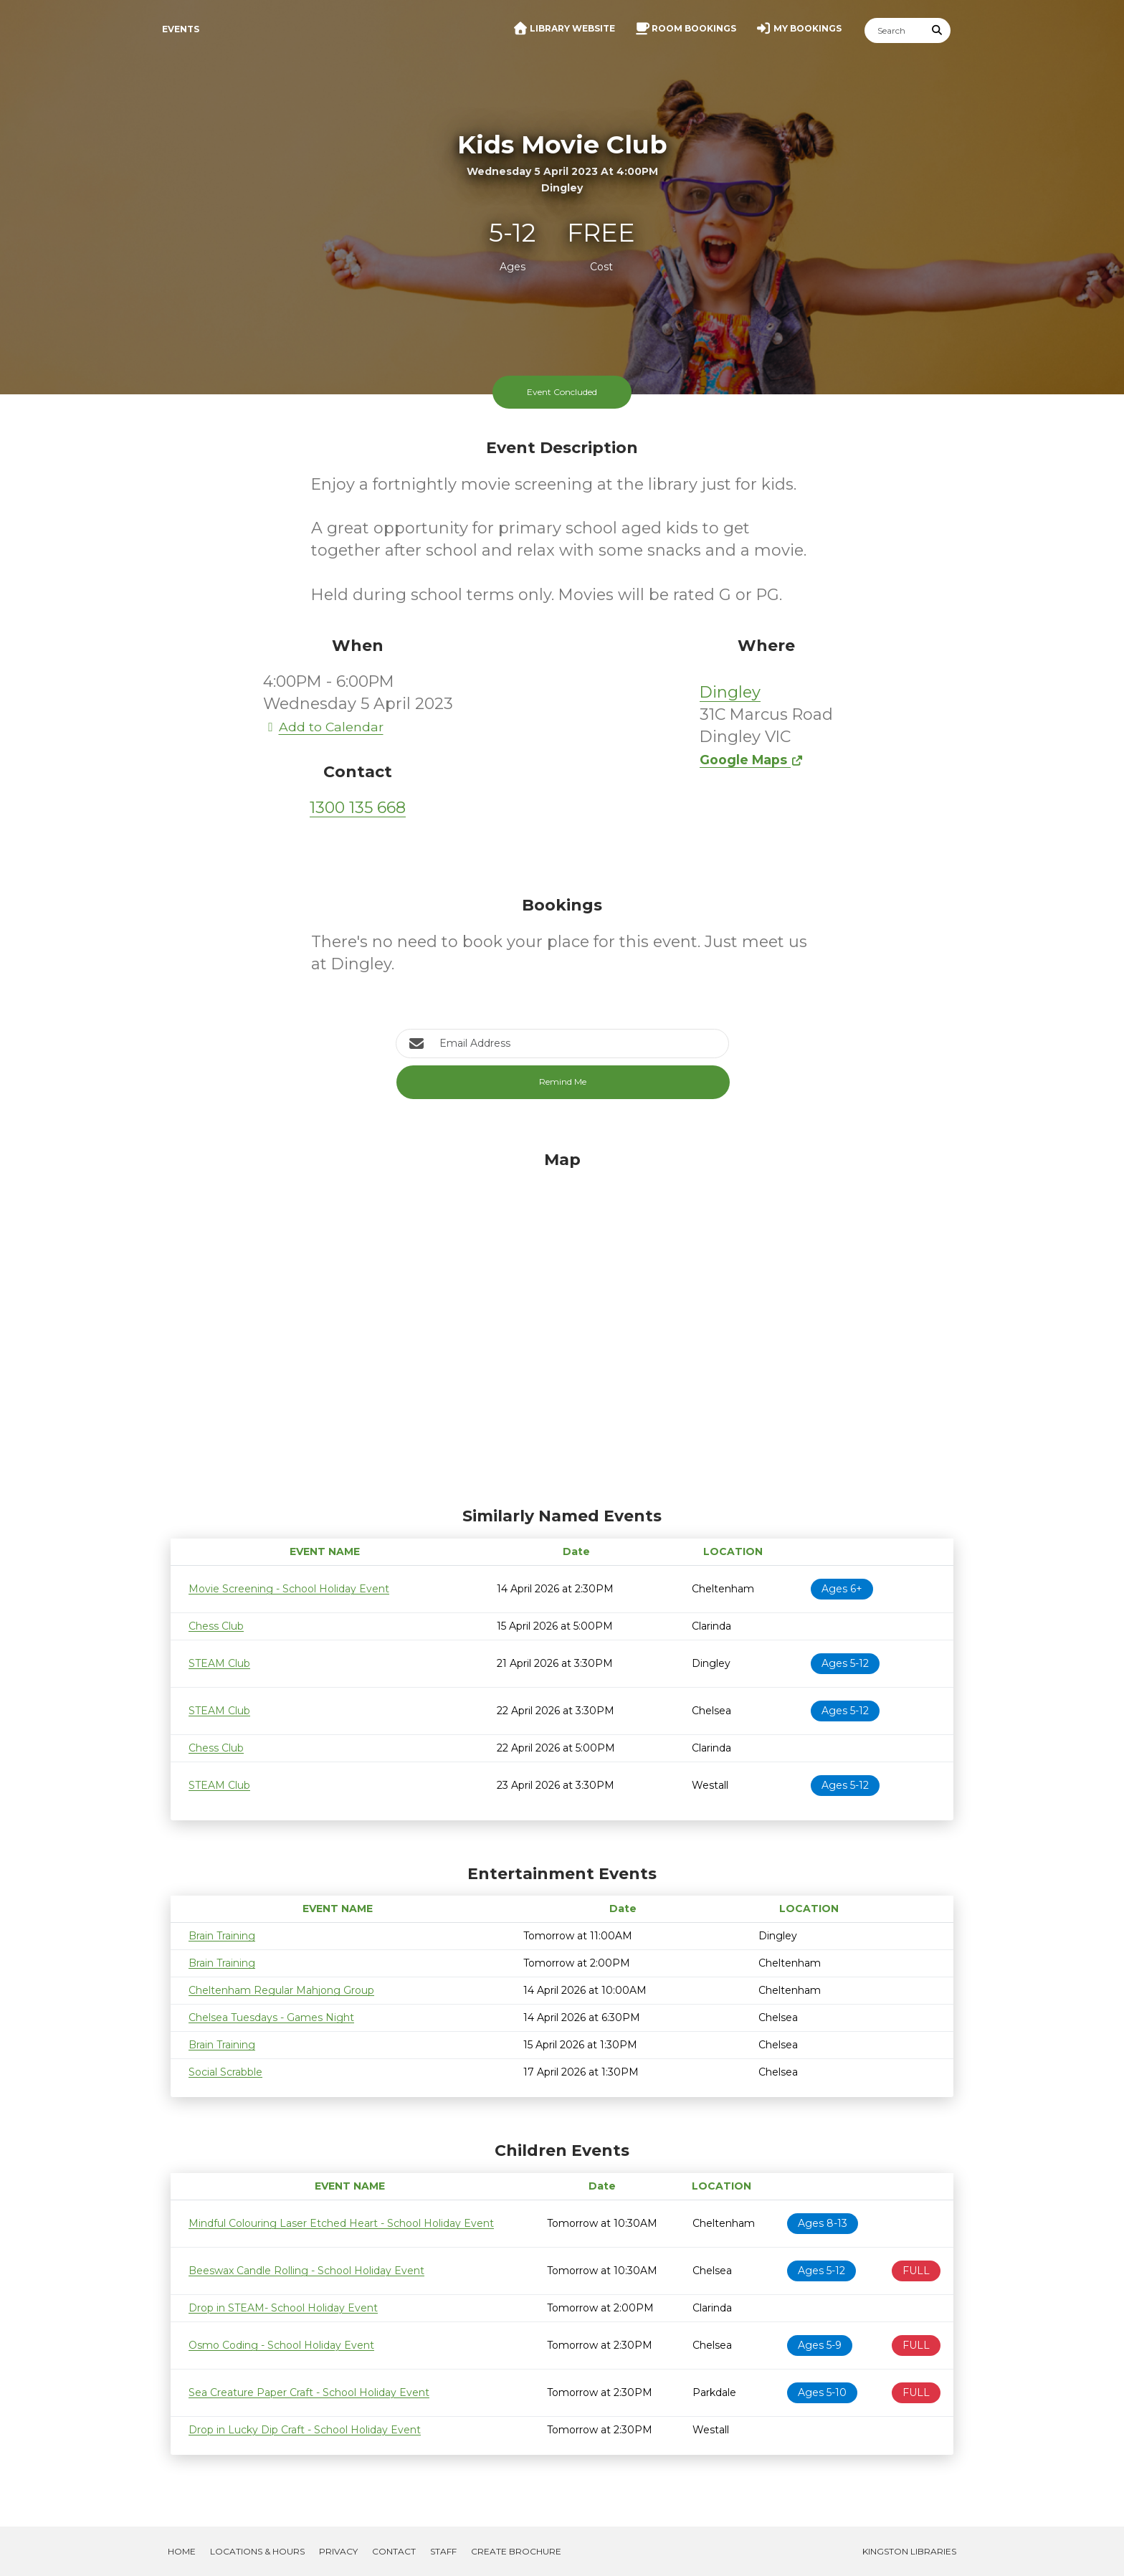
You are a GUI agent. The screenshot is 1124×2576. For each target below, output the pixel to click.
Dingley (730, 692)
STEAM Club (219, 1663)
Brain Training (222, 1935)
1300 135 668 (358, 807)
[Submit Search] (937, 30)
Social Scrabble (225, 2072)
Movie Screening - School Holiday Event (289, 1588)
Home (182, 2551)
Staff (443, 2551)
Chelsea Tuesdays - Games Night (271, 2017)
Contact (394, 2551)
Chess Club (216, 1626)
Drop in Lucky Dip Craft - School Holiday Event (305, 2429)
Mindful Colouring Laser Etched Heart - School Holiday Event (341, 2223)
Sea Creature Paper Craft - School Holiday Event (309, 2392)
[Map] (562, 1325)
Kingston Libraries (909, 2551)
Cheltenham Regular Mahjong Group (281, 1990)
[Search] (895, 30)
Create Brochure (516, 2551)
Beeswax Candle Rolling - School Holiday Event (306, 2270)
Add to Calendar (323, 726)
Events (180, 29)
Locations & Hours (257, 2551)
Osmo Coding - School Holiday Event (281, 2345)
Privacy (338, 2551)
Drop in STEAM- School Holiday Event (283, 2307)
